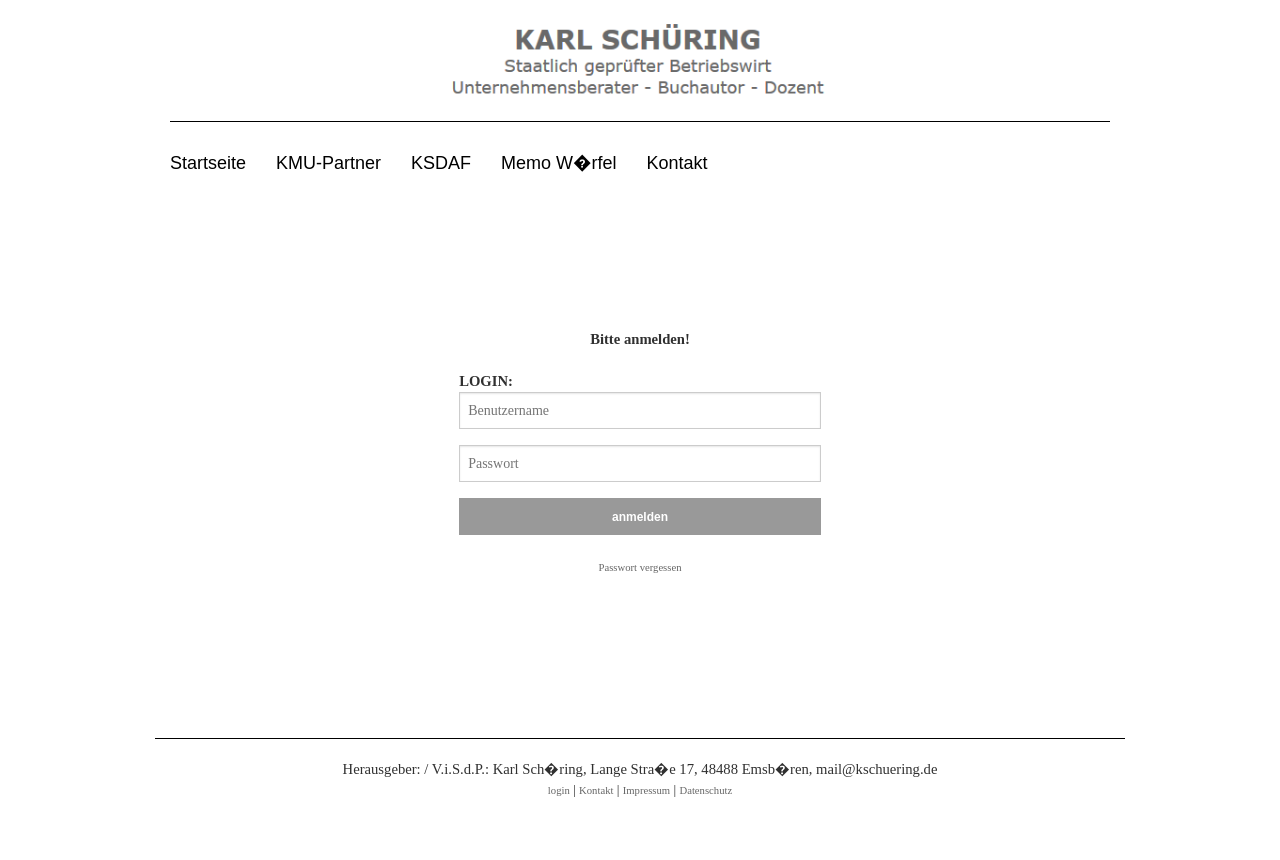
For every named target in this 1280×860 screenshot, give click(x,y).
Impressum (646, 790)
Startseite (208, 163)
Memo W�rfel (558, 163)
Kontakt (677, 163)
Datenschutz (705, 790)
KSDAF (441, 163)
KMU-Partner (328, 163)
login (559, 790)
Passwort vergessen (640, 567)
